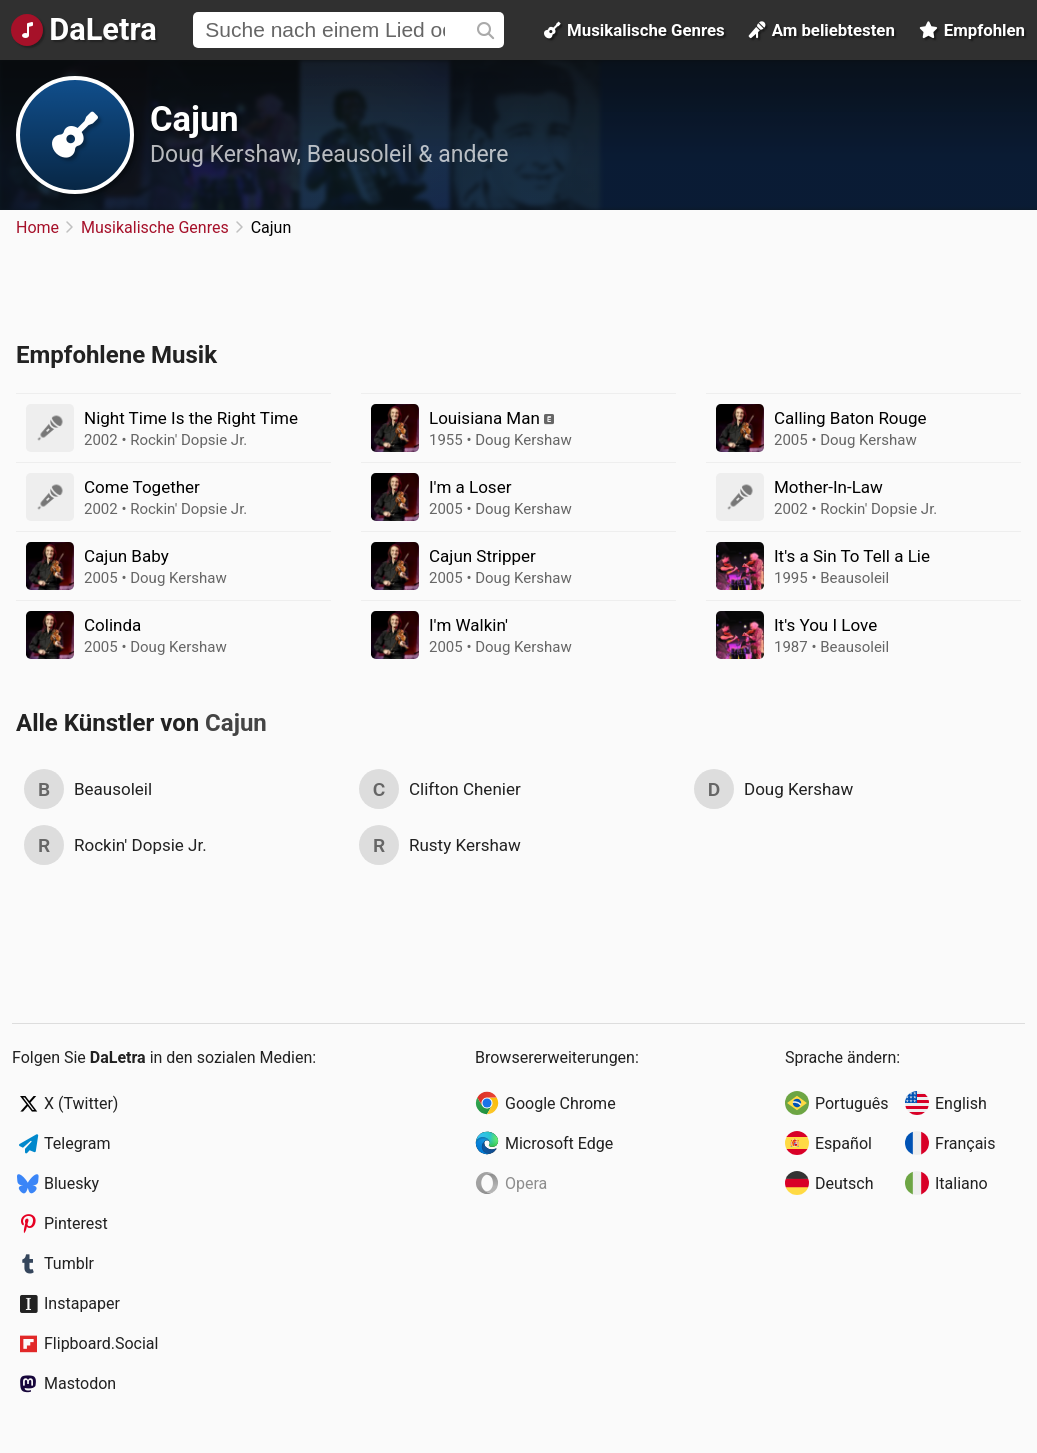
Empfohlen (972, 30)
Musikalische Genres (634, 30)
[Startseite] (82, 30)
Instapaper (82, 1303)
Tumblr (69, 1263)
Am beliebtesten (822, 30)
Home (37, 227)
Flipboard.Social (101, 1343)
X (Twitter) (81, 1103)
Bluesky (71, 1183)
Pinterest (76, 1223)
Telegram (77, 1143)
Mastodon (80, 1383)
